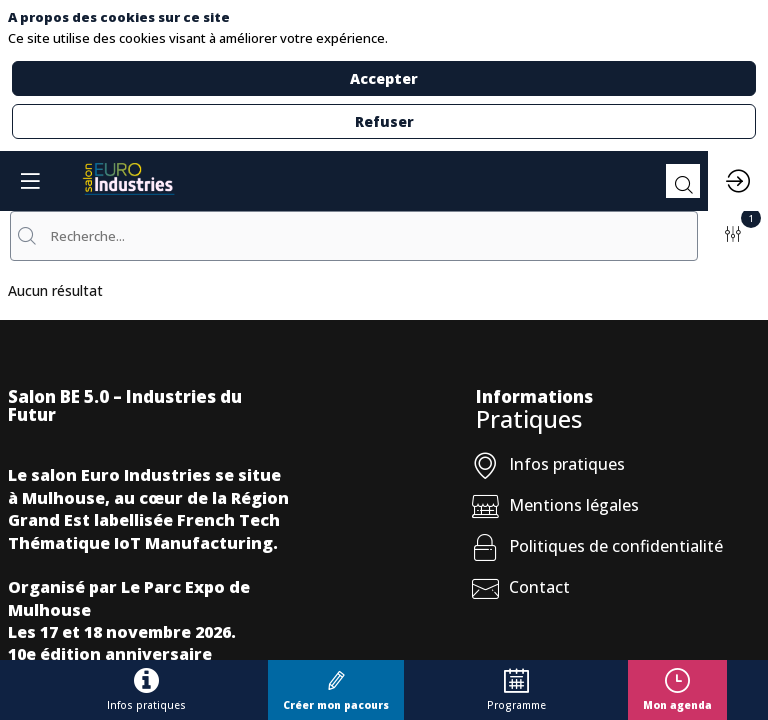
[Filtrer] (733, 236)
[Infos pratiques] (618, 468)
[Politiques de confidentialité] (618, 550)
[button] (336, 690)
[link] (146, 690)
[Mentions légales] (618, 509)
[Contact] (618, 591)
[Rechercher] (683, 181)
